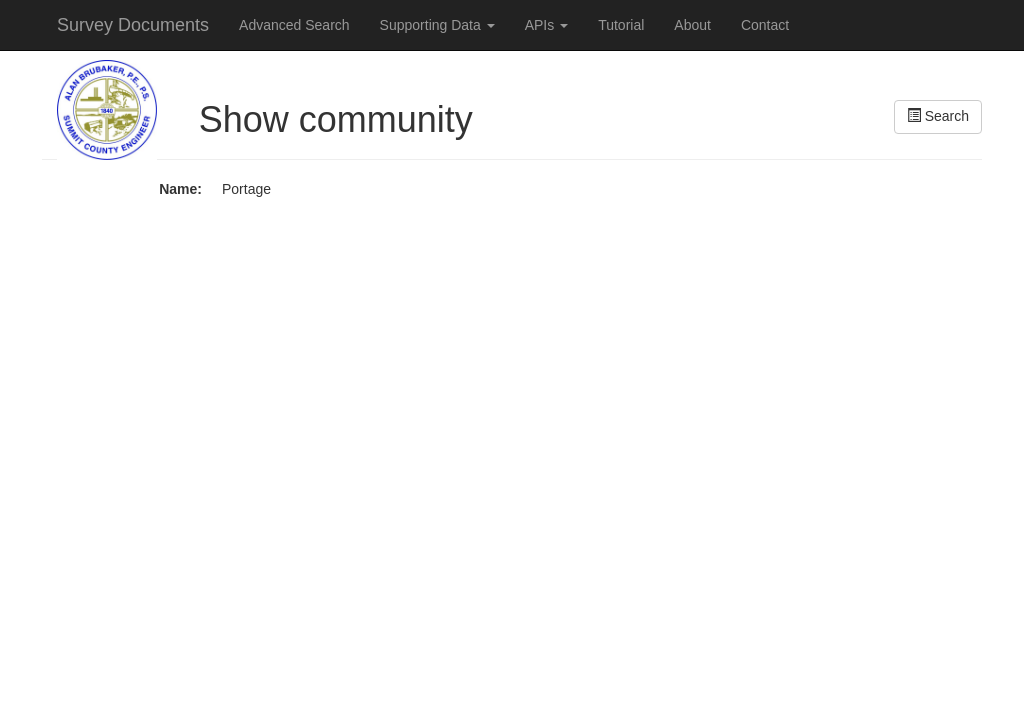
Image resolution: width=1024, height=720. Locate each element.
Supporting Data (437, 25)
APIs (546, 25)
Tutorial (621, 25)
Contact (765, 25)
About (692, 25)
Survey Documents (133, 25)
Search (938, 116)
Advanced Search (294, 25)
